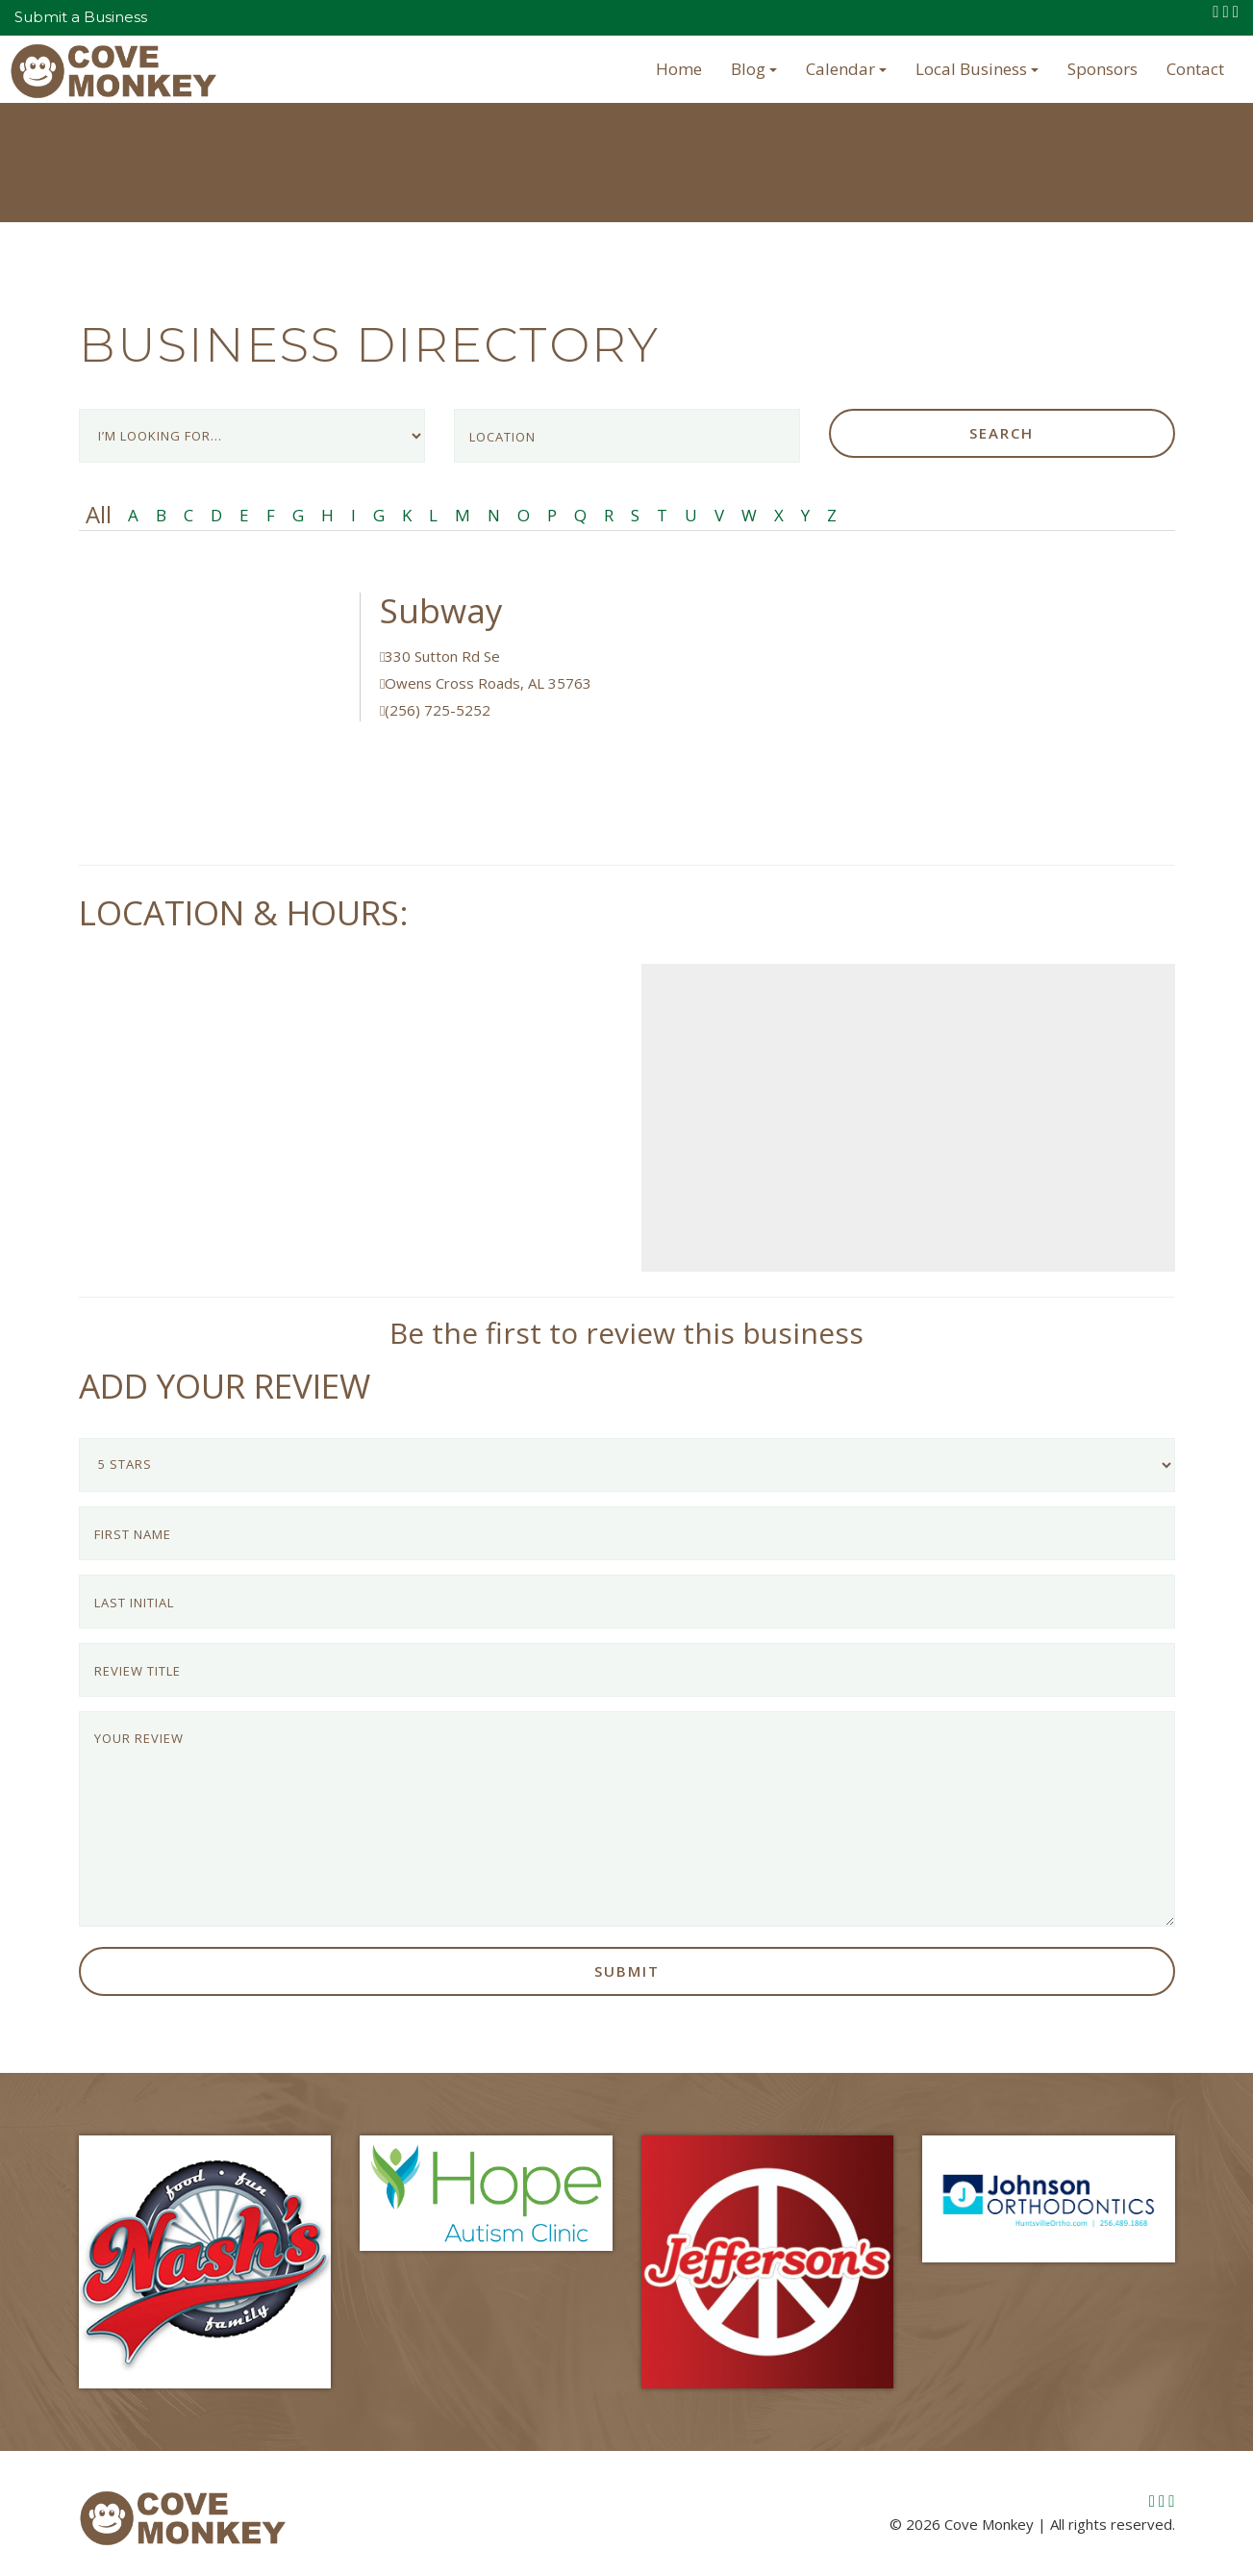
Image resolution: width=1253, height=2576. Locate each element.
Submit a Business (80, 17)
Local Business (977, 69)
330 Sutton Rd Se (440, 656)
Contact (1195, 69)
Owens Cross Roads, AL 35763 (485, 683)
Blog (754, 69)
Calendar (846, 69)
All (99, 514)
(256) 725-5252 (435, 710)
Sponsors (1102, 69)
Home (679, 69)
